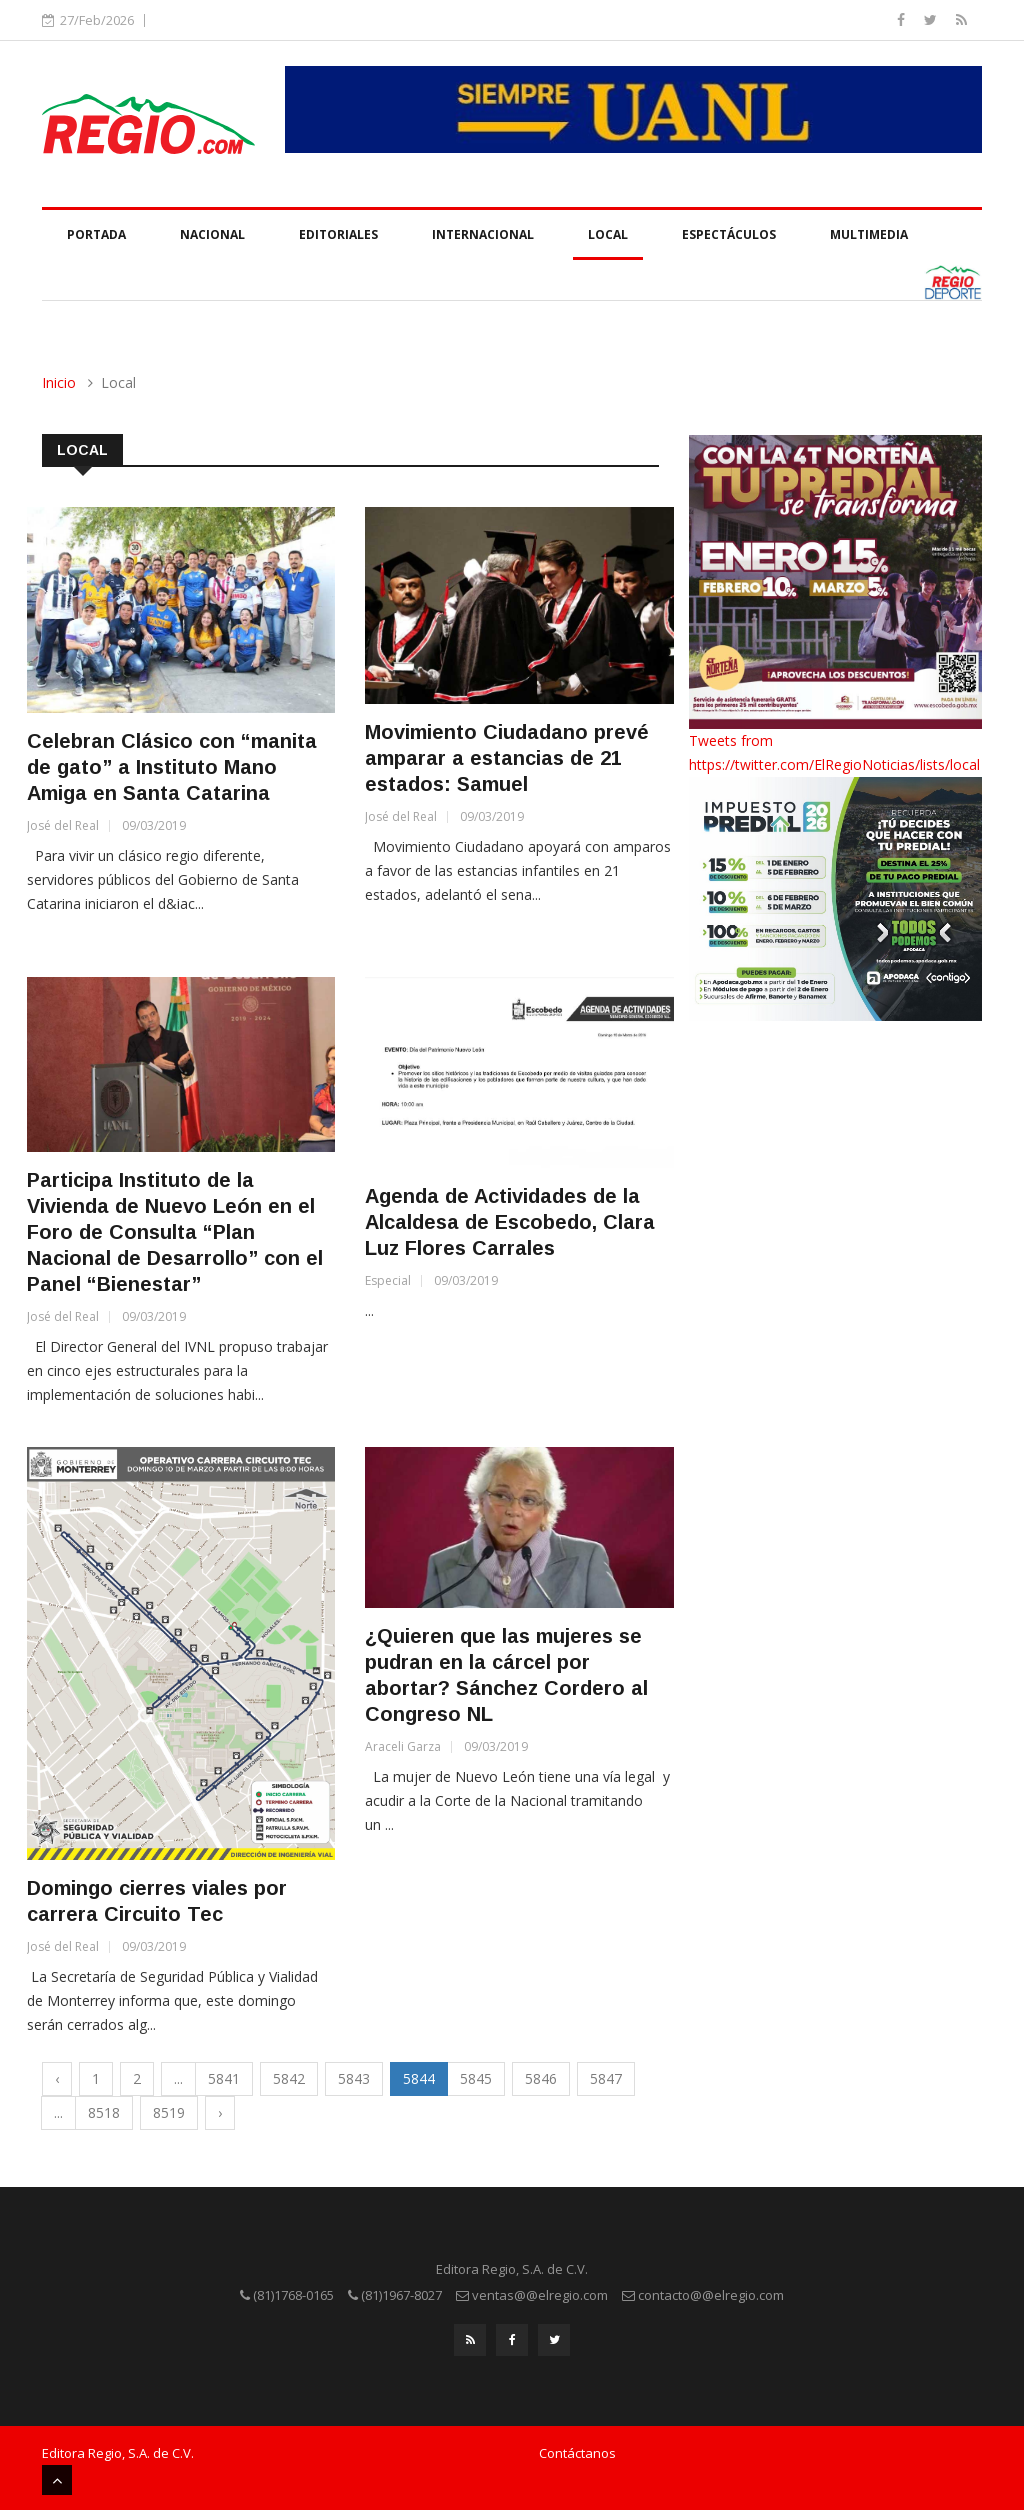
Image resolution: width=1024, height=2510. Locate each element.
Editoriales (338, 234)
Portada (96, 234)
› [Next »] (220, 2112)
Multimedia (869, 234)
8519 (169, 2112)
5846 (541, 2078)
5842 (289, 2078)
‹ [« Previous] (57, 2078)
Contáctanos (577, 2453)
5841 (224, 2078)
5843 (354, 2078)
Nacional (212, 234)
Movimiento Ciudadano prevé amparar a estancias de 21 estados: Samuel (507, 758)
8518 (104, 2112)
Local (608, 234)
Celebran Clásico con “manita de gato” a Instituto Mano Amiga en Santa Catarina (172, 767)
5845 (476, 2078)
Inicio (59, 382)
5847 (606, 2078)
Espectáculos (729, 234)
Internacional (483, 234)
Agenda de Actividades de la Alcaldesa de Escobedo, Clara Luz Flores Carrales (510, 1222)
